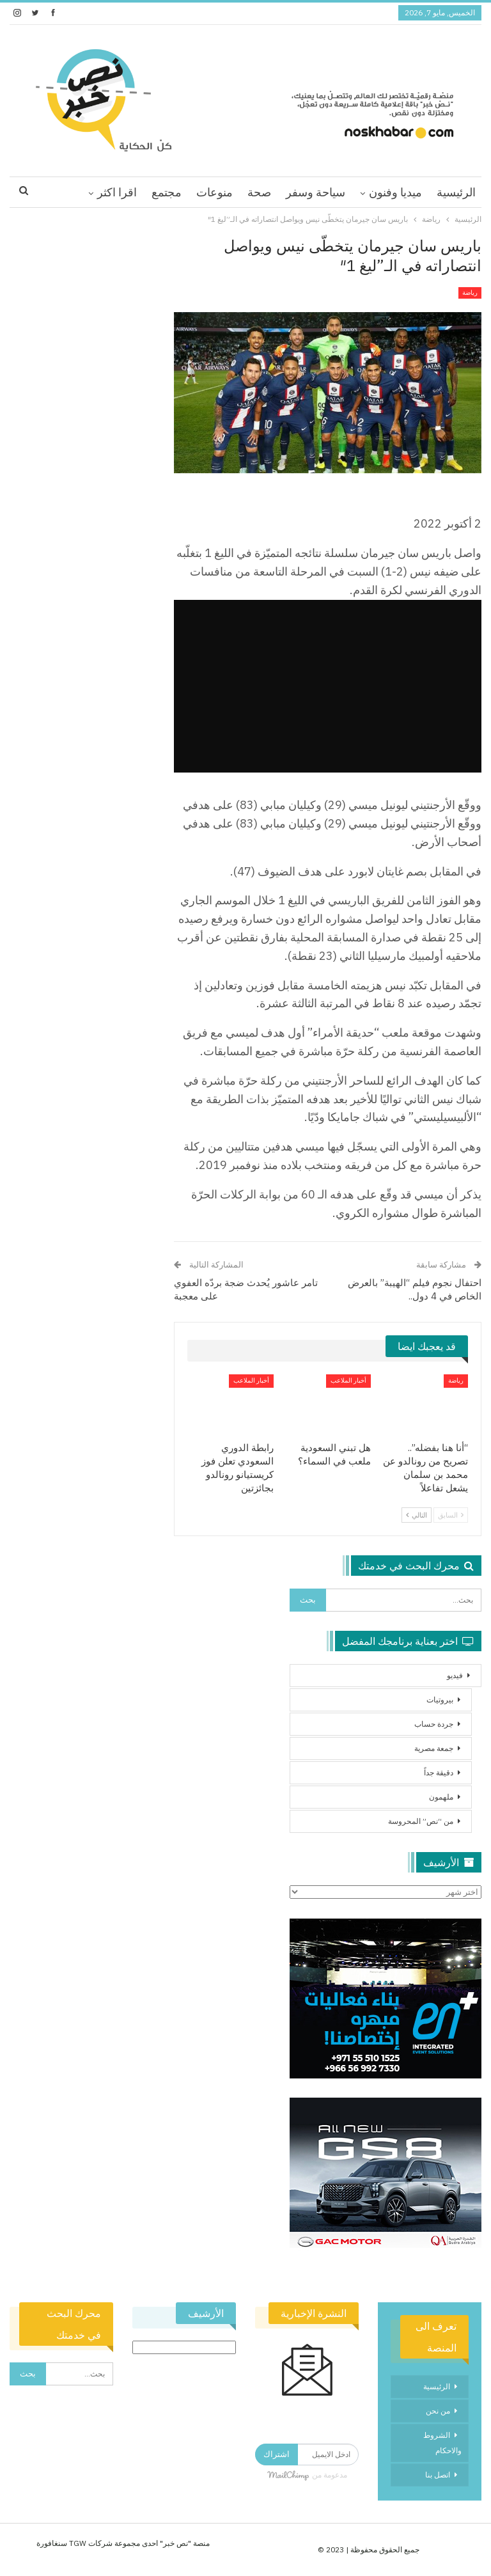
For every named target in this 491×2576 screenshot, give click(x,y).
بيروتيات (439, 1699)
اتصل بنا (437, 2474)
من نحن (438, 2410)
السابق (451, 1515)
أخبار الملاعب (348, 1380)
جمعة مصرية (433, 1748)
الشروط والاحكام (442, 2442)
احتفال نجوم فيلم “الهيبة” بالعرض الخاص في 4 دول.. (414, 1289)
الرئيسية (456, 192)
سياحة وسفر (315, 192)
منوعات (214, 192)
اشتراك (276, 2454)
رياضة (470, 292)
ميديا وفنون (395, 192)
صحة (259, 192)
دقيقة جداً (438, 1772)
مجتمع (167, 192)
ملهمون (441, 1797)
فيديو (455, 1675)
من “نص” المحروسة (420, 1821)
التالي (416, 1515)
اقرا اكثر (117, 192)
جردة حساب (433, 1724)
